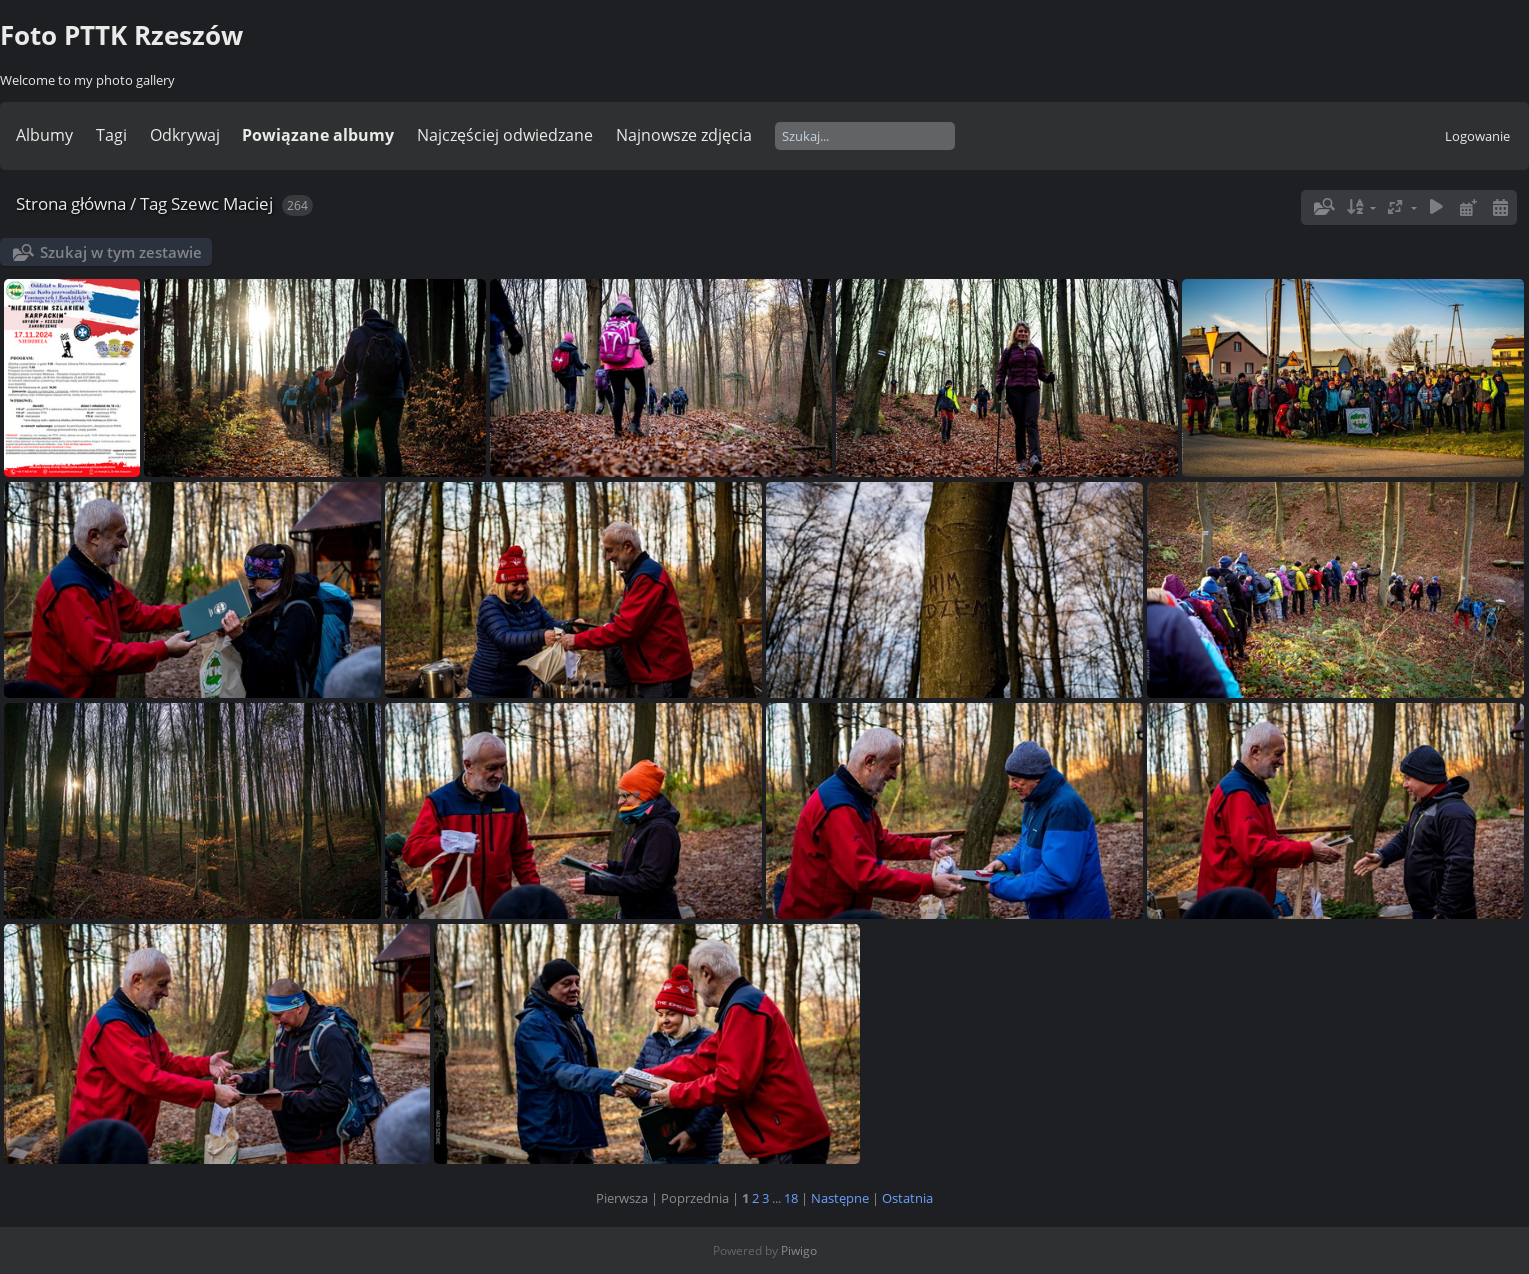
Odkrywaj (185, 135)
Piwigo (799, 1250)
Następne (840, 1198)
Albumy (44, 135)
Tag (153, 203)
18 (791, 1198)
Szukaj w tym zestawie (121, 252)
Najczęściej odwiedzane (505, 135)
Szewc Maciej (222, 203)
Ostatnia (907, 1198)
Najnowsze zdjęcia (684, 135)
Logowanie (1477, 136)
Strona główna (71, 203)
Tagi (111, 135)
